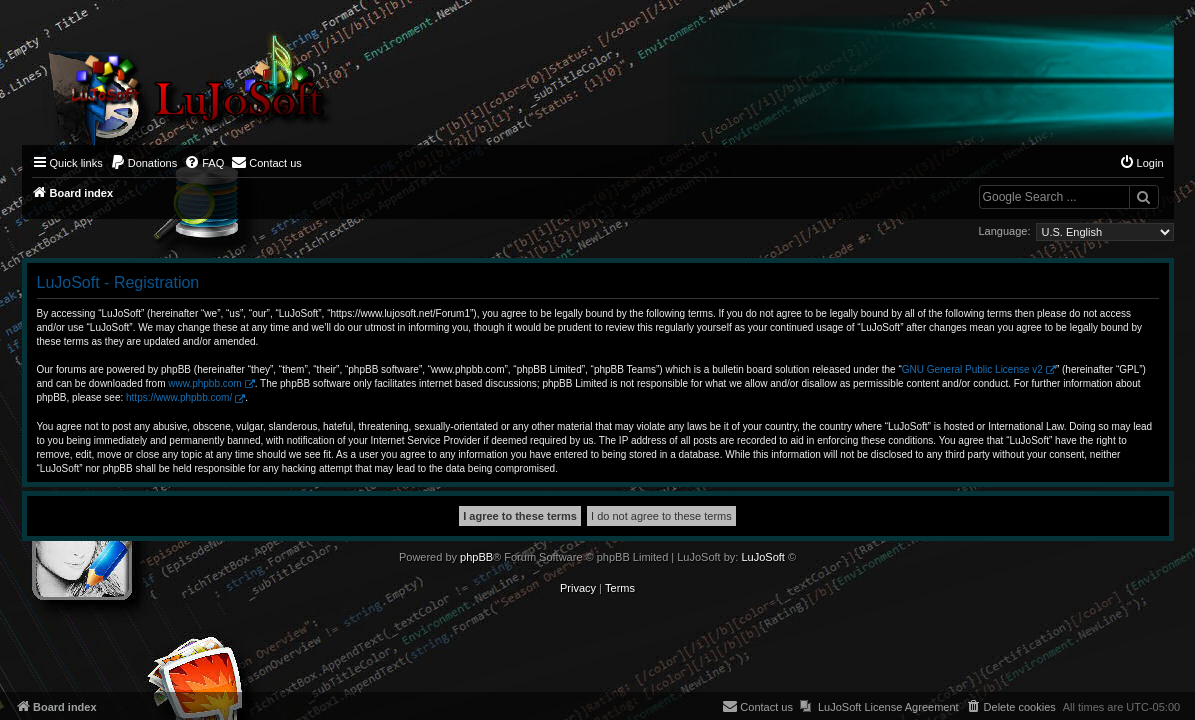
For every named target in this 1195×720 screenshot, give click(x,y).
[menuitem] (144, 163)
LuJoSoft (762, 557)
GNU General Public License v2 (972, 369)
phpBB (476, 557)
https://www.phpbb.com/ (179, 397)
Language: (1005, 231)
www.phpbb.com (204, 383)
